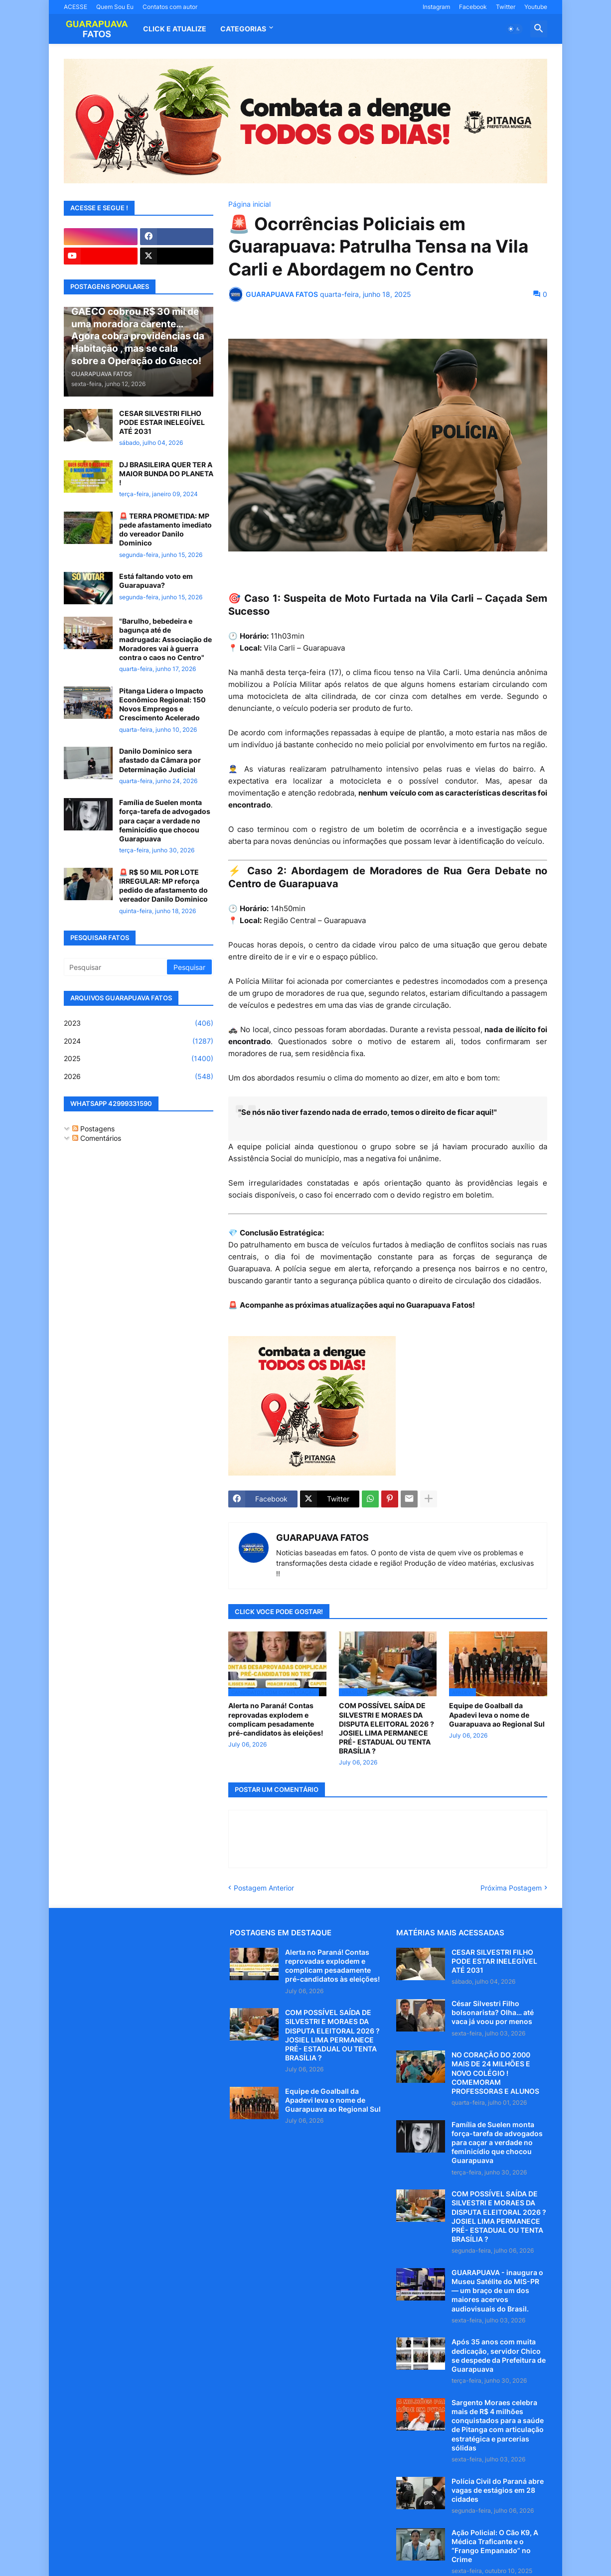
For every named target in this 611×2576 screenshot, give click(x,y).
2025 (138, 1059)
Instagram (436, 6)
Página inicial (249, 204)
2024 (138, 1041)
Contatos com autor (170, 6)
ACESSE (75, 6)
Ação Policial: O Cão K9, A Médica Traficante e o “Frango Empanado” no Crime (495, 2546)
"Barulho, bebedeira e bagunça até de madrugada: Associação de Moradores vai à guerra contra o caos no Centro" (165, 639)
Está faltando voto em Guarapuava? (156, 580)
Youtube (535, 6)
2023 (138, 1023)
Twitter (505, 6)
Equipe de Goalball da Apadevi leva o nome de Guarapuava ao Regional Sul (497, 1714)
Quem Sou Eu (115, 6)
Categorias (243, 28)
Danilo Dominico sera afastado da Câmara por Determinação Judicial (160, 760)
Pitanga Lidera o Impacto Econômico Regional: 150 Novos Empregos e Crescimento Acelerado (162, 704)
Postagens (93, 1128)
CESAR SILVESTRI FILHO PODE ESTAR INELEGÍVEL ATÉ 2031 (162, 422)
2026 (138, 1077)
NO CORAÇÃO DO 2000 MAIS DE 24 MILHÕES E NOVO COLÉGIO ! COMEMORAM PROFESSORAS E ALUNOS (495, 2072)
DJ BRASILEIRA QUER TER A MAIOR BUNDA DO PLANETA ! (166, 473)
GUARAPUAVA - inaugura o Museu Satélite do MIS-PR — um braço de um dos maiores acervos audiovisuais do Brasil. (497, 2290)
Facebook (473, 6)
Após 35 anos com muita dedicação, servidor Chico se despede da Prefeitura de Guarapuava (499, 2355)
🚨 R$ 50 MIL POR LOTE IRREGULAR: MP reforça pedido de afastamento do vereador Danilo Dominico (163, 886)
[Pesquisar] (116, 966)
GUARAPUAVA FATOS (322, 1537)
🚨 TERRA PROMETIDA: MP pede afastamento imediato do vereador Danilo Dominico (165, 529)
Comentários (96, 1138)
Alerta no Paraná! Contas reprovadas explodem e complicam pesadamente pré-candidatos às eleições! (275, 1719)
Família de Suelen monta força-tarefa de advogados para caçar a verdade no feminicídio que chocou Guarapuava (164, 820)
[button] (514, 29)
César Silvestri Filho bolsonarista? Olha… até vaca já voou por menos (493, 2012)
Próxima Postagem (511, 1888)
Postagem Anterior (264, 1888)
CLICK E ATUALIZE (174, 28)
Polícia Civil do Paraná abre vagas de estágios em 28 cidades (498, 2490)
